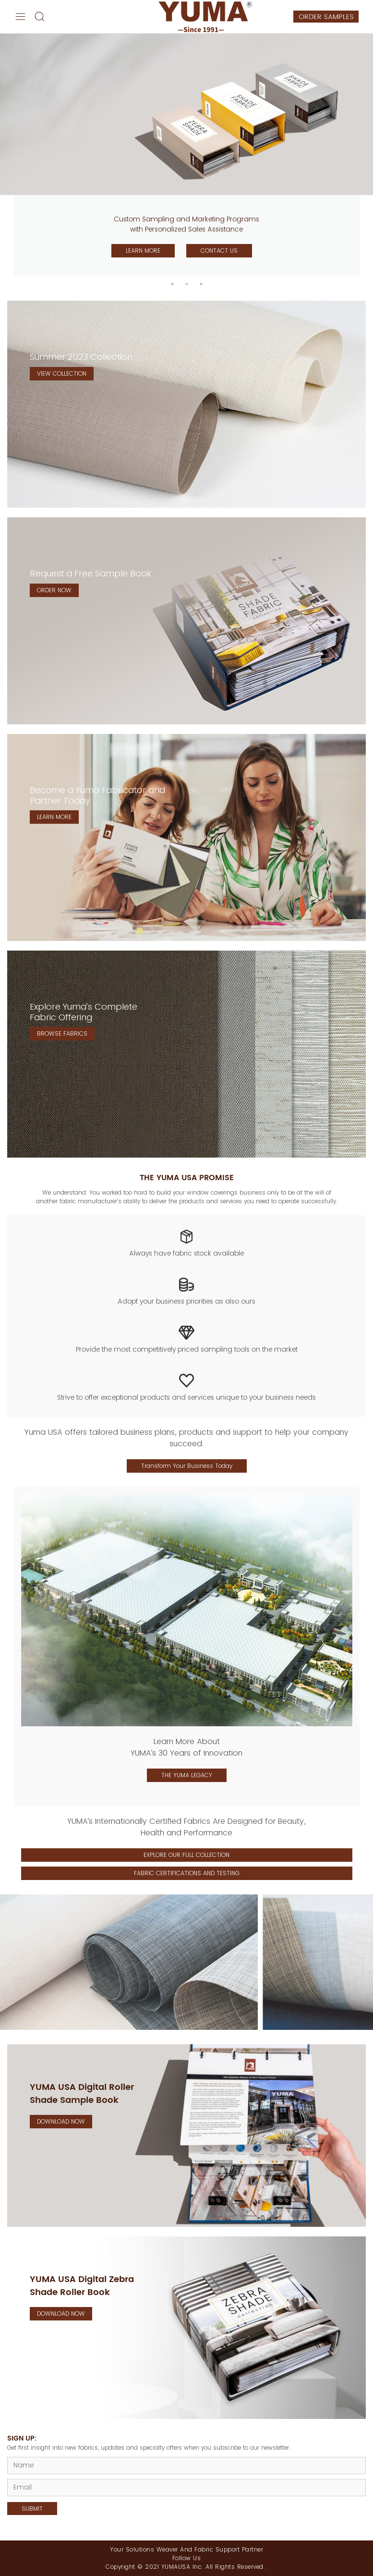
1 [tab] (172, 284)
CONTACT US (219, 250)
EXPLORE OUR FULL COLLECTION (186, 1855)
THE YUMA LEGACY (186, 1775)
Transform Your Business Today (186, 1466)
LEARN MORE (143, 250)
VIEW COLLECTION (61, 373)
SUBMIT (32, 2508)
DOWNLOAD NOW (61, 2121)
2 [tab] (187, 284)
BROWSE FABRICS (62, 1033)
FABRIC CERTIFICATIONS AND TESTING (187, 1873)
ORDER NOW (54, 590)
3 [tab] (201, 284)
